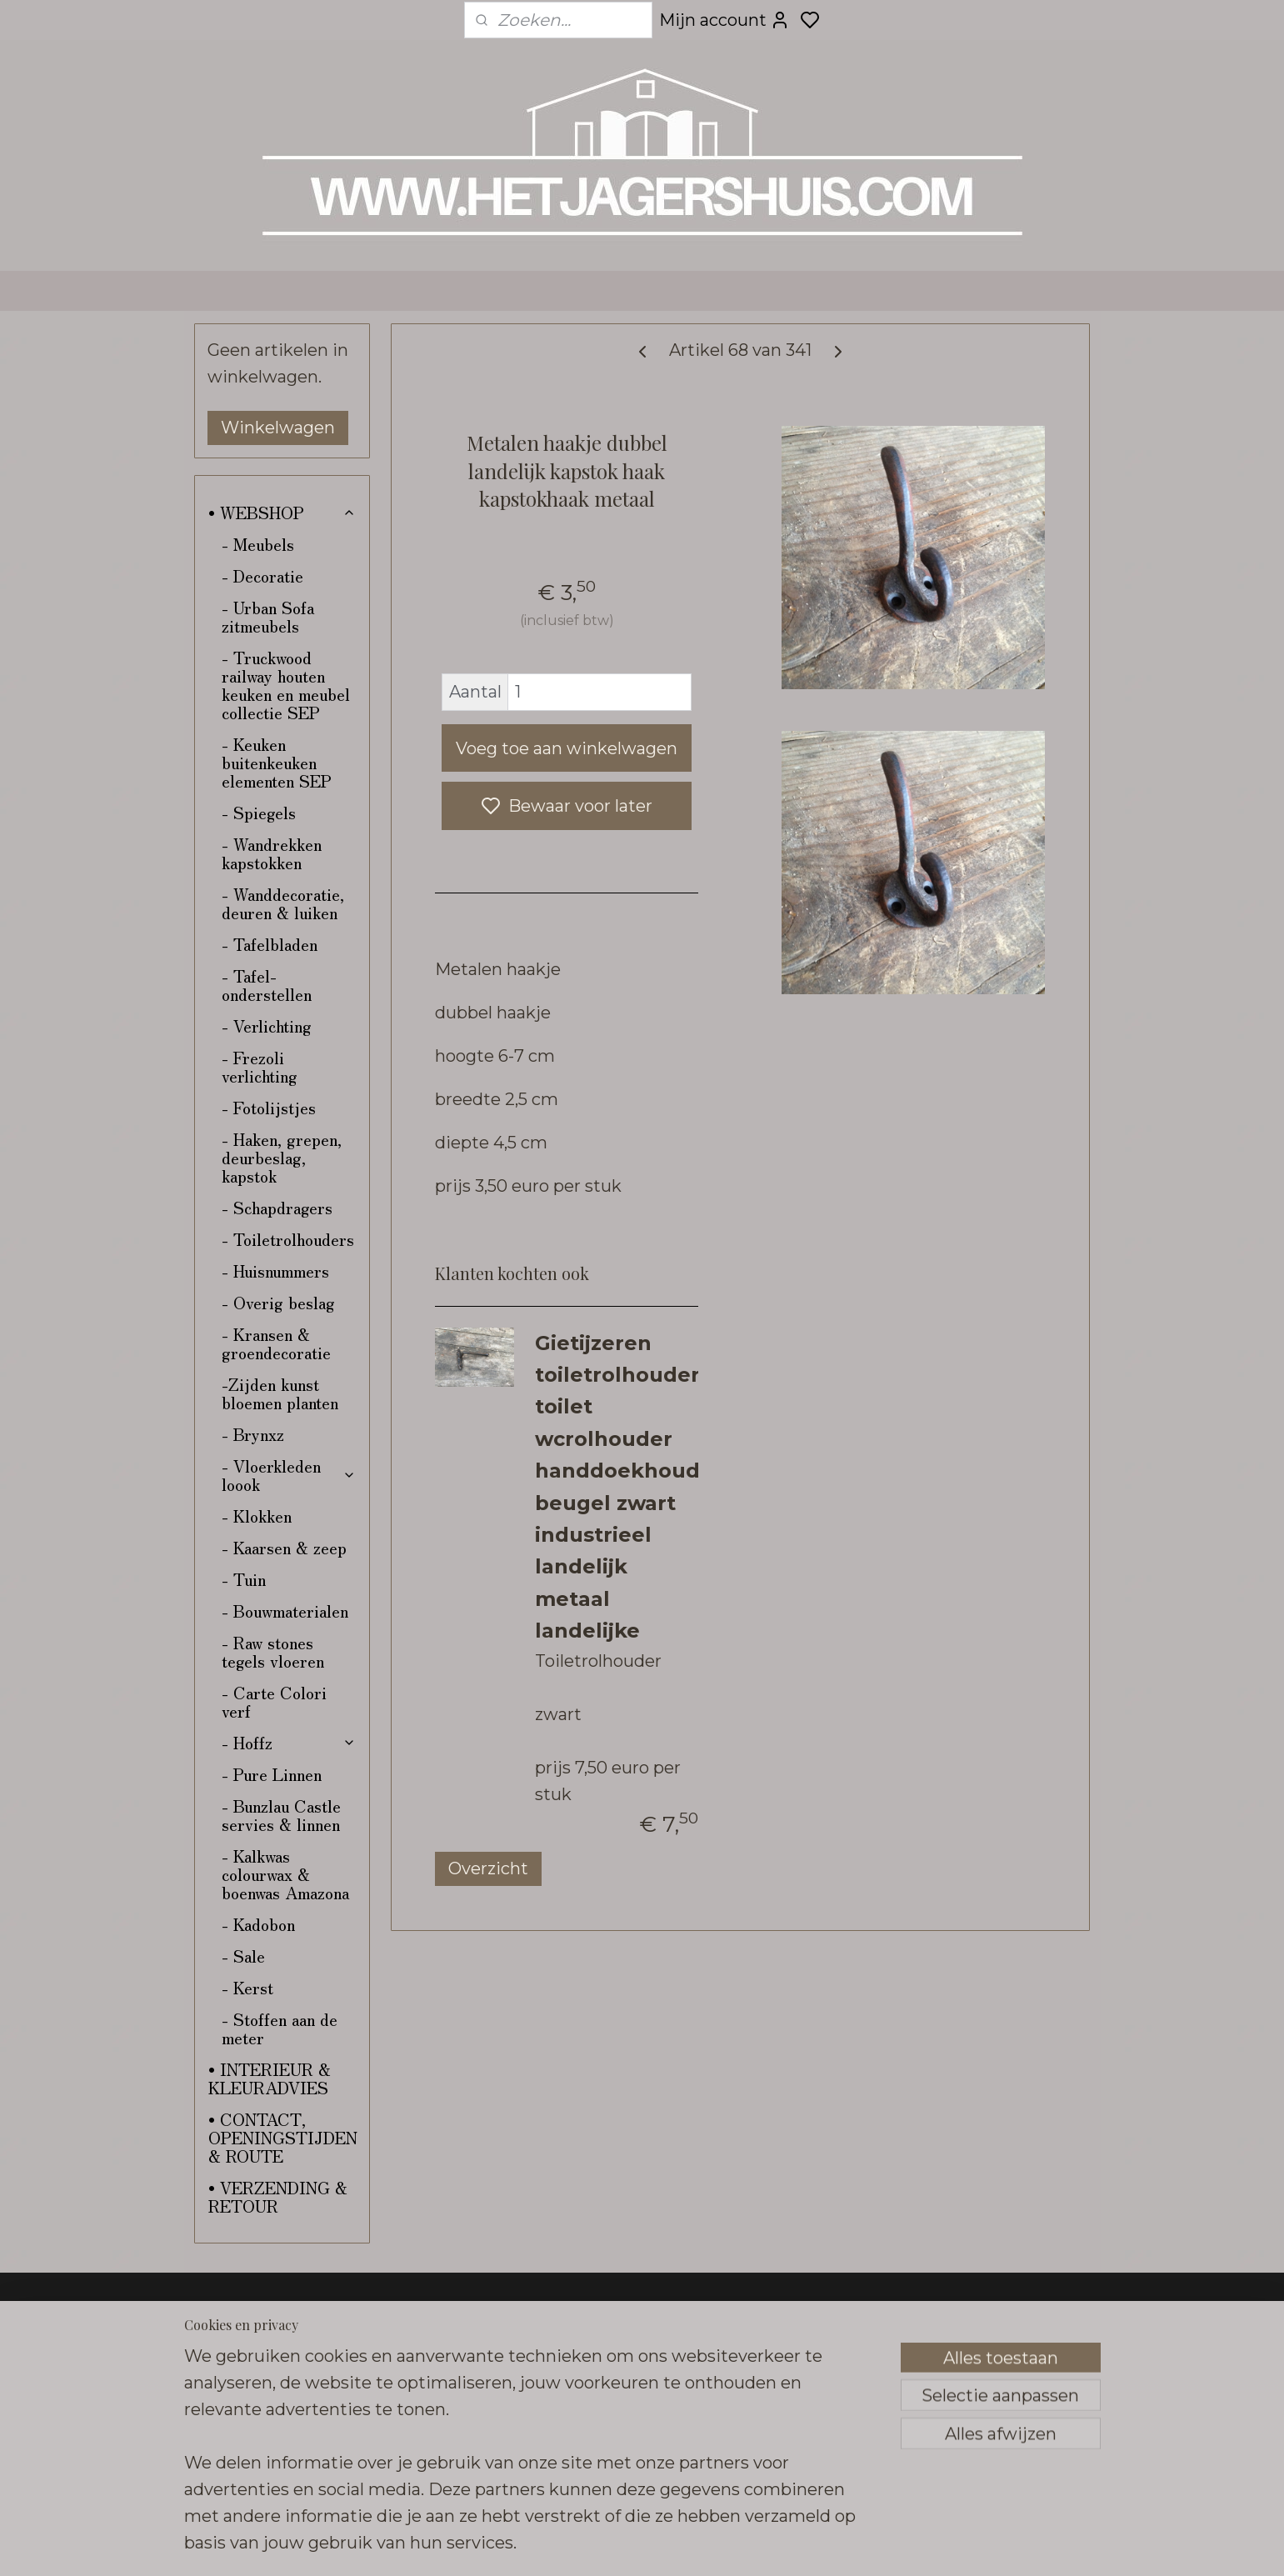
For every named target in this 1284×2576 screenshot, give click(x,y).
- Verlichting (267, 1025)
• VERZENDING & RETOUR (277, 2196)
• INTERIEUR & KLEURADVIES (269, 2078)
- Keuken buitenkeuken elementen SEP (277, 762)
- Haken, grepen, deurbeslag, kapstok (282, 1157)
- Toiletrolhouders (288, 1239)
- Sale (243, 1955)
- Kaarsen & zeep (284, 1547)
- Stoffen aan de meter (279, 2028)
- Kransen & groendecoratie (276, 1343)
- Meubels (258, 544)
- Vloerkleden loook (289, 1474)
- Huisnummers (275, 1270)
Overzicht (488, 1868)
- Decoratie (262, 575)
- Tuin (244, 1579)
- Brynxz (253, 1434)
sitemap (732, 2545)
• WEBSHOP (282, 512)
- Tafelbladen (269, 944)
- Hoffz (289, 1742)
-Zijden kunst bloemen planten (280, 1393)
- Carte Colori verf (274, 1701)
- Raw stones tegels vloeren (273, 1651)
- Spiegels (259, 812)
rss (763, 2545)
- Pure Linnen (272, 1774)
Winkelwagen (278, 428)
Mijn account (724, 20)
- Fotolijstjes (269, 1107)
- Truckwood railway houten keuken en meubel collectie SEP (286, 684)
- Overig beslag (278, 1302)
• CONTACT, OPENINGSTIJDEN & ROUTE (282, 2137)
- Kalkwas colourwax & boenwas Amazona (285, 1873)
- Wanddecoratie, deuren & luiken (283, 903)
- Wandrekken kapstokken (272, 853)
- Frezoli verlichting (259, 1066)
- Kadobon (258, 1924)
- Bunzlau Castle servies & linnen (281, 1814)
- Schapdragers (277, 1207)
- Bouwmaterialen (285, 1610)
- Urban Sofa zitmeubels (268, 616)
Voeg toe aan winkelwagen (566, 748)
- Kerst (247, 1987)
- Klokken (257, 1515)
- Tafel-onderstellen (267, 984)
